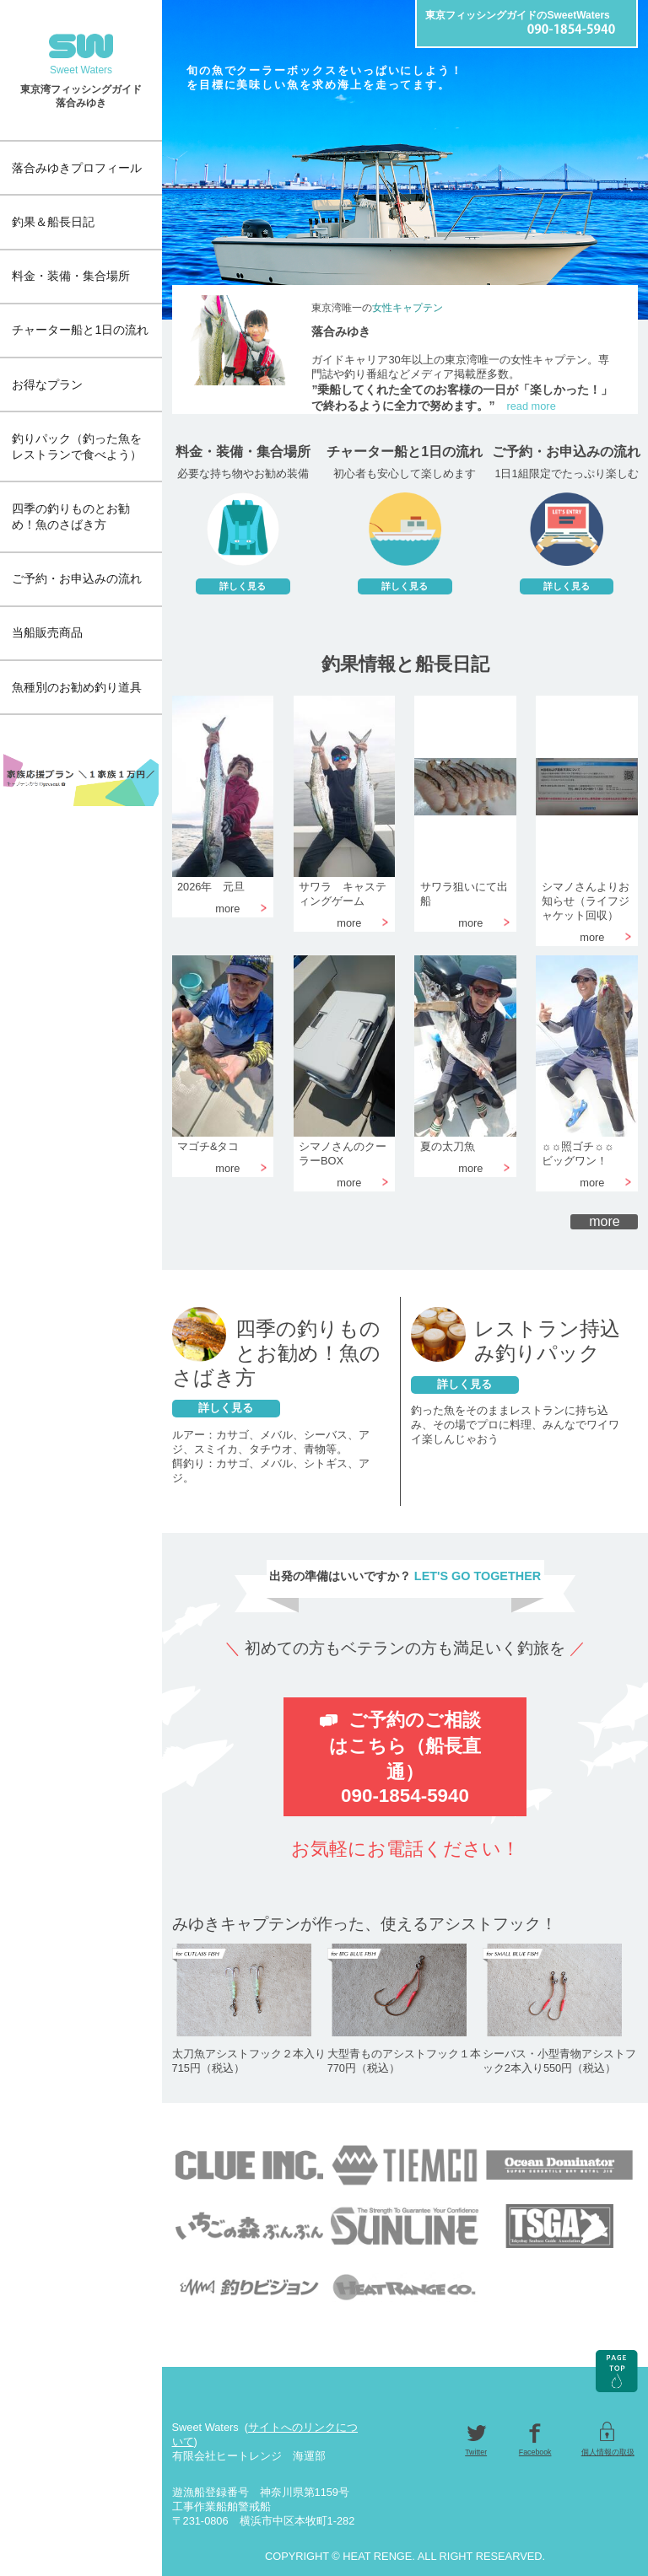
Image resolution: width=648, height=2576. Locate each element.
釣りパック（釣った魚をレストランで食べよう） (77, 446)
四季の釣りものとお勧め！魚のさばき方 (71, 516)
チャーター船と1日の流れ (80, 329)
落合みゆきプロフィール (77, 168)
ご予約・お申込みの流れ (77, 578)
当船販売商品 (47, 632)
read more (530, 406)
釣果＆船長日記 (53, 222)
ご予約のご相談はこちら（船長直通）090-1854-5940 (405, 1757)
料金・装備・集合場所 (71, 275)
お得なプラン (47, 384)
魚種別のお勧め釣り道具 (77, 687)
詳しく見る (225, 1407)
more (604, 1221)
